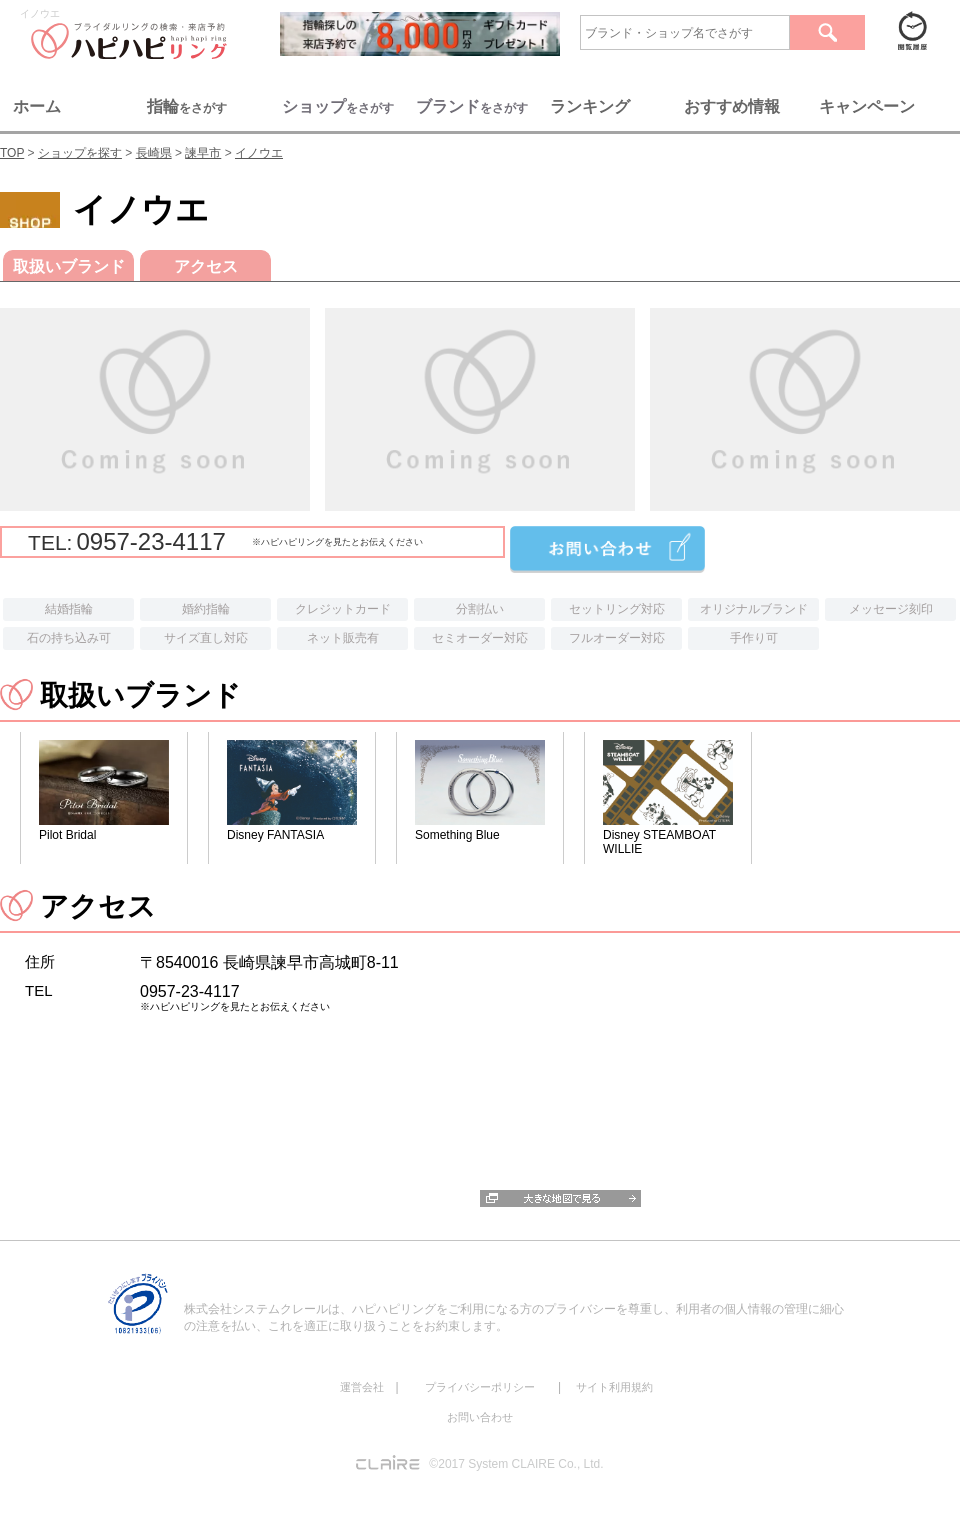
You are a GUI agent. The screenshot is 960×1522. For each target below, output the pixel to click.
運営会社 (362, 1387)
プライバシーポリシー (480, 1387)
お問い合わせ (480, 1417)
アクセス (206, 266)
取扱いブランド (69, 266)
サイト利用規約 (614, 1387)
